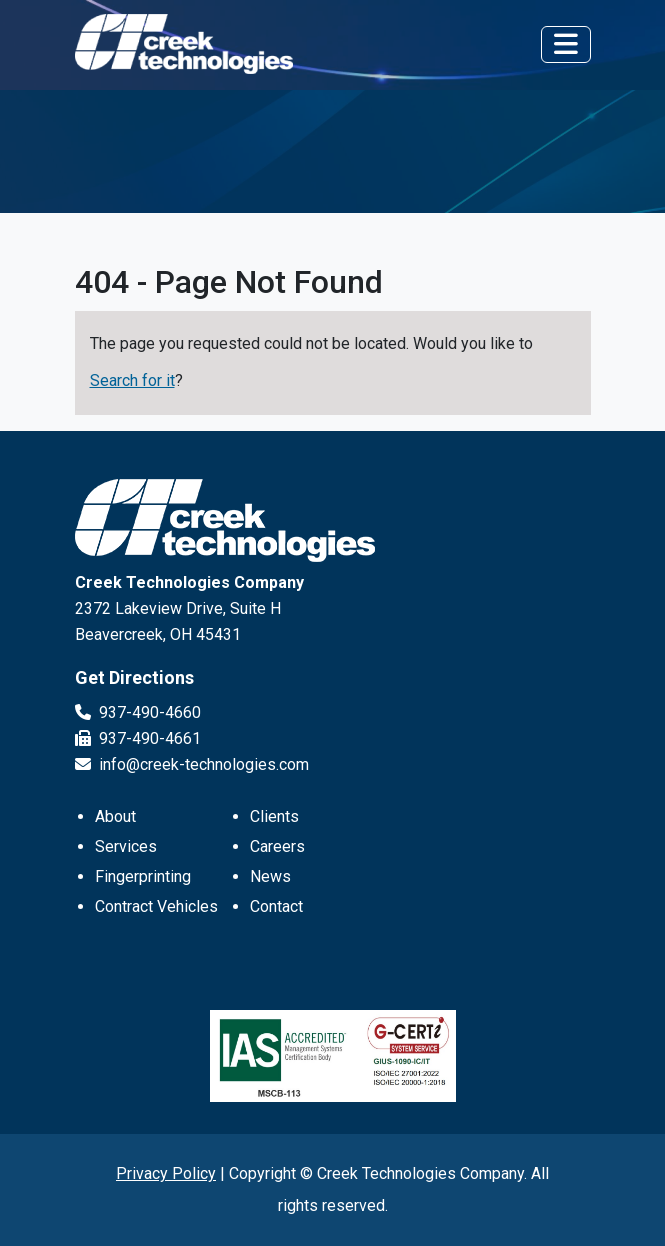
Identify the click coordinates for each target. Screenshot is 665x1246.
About (115, 816)
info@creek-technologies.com (192, 764)
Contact (276, 906)
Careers (277, 846)
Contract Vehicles (156, 906)
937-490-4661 (138, 738)
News (270, 876)
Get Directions (134, 677)
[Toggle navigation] (566, 44)
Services (126, 846)
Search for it (132, 380)
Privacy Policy (166, 1173)
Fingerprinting (143, 876)
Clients (274, 816)
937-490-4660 (138, 712)
